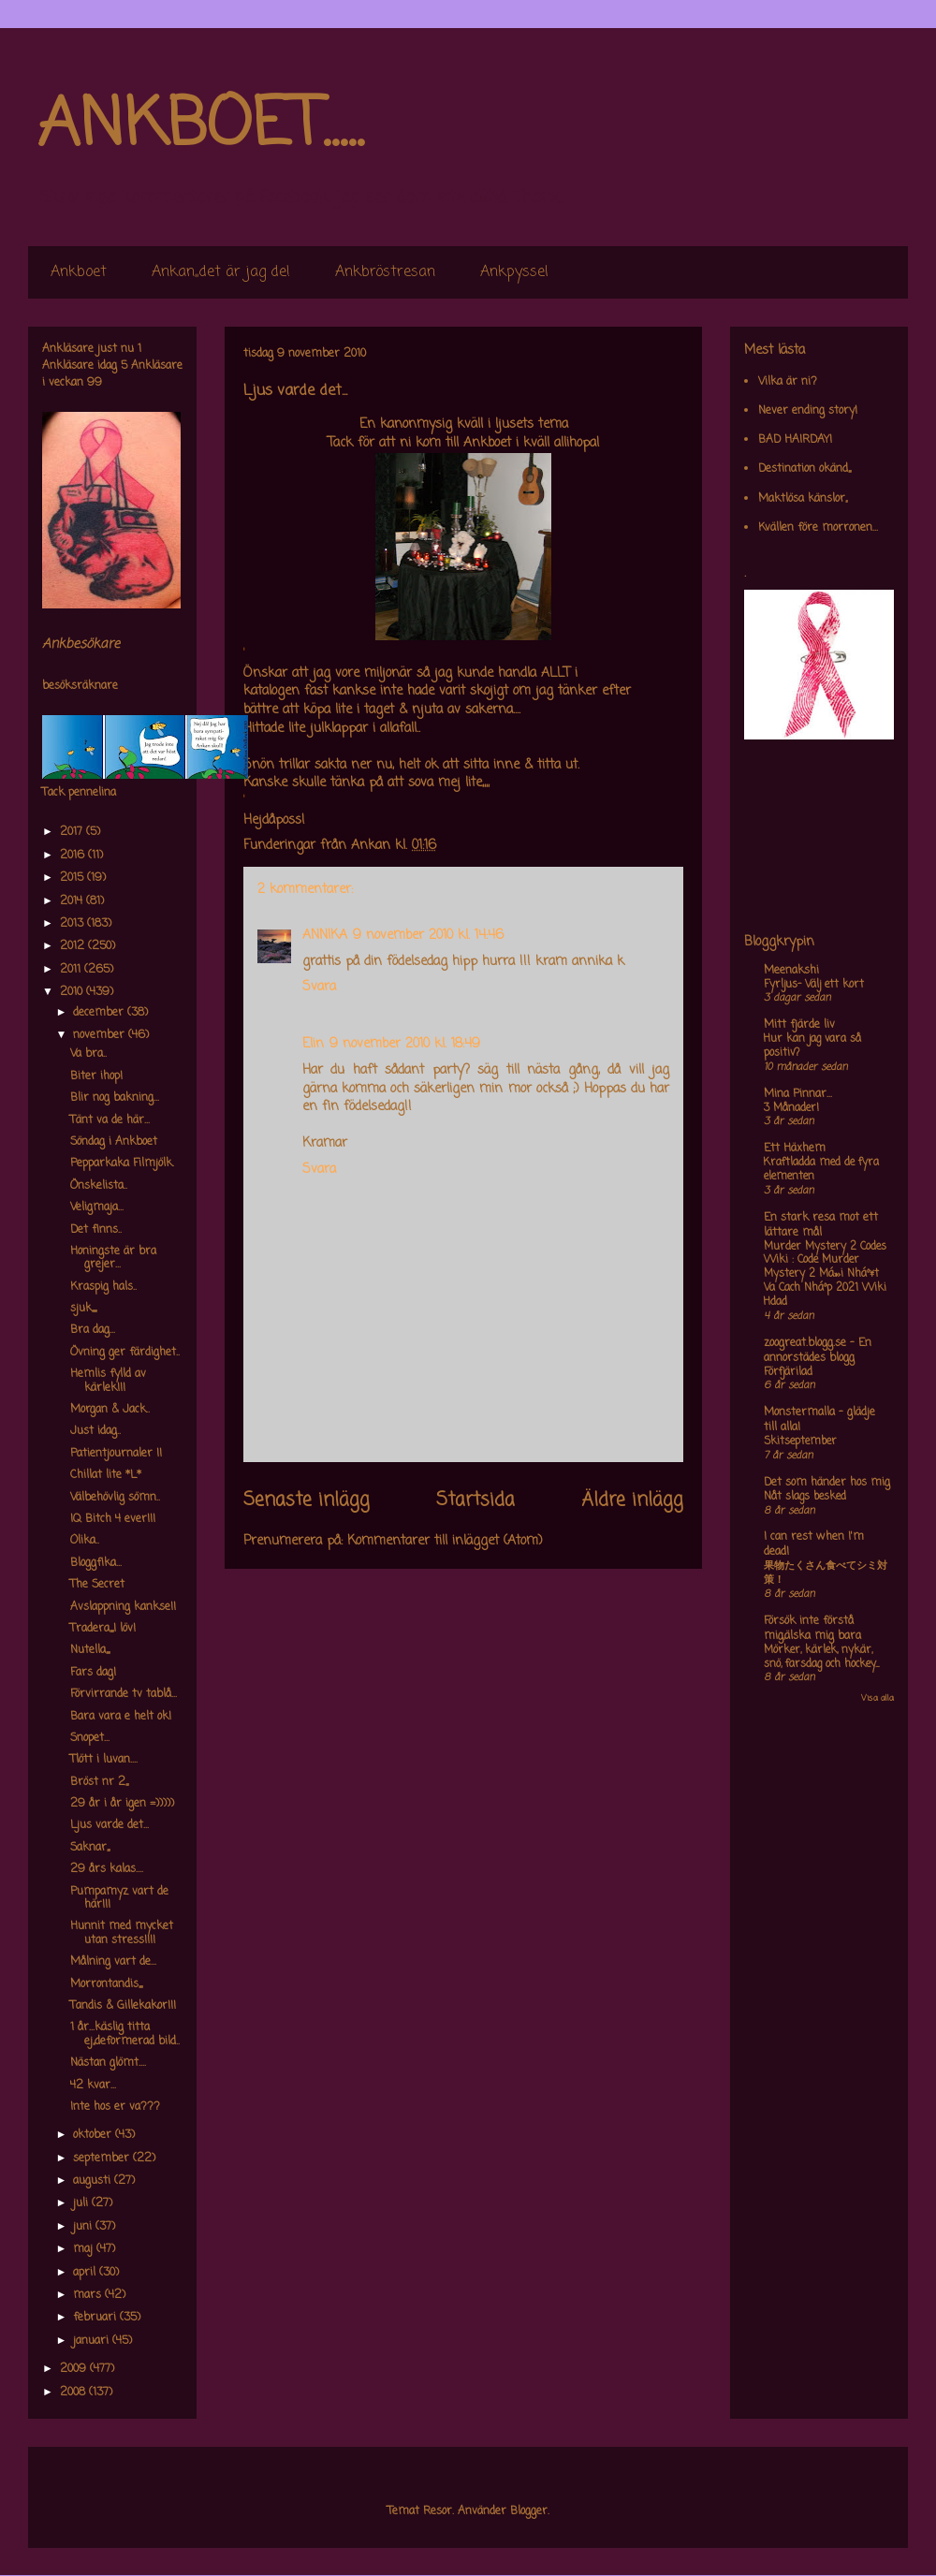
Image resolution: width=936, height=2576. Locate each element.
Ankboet (79, 272)
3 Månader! (791, 1108)
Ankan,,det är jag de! (221, 272)
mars (89, 2295)
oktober (94, 2135)
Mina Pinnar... (798, 1094)
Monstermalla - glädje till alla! (819, 1420)
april (86, 2272)
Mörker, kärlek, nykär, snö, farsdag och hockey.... (821, 1657)
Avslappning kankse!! (123, 1607)
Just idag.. (95, 1431)
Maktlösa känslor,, (802, 498)
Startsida (475, 1500)
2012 (74, 946)
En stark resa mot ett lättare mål (821, 1225)
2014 (73, 901)
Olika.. (84, 1540)
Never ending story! (807, 410)
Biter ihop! (96, 1076)
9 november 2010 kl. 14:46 (428, 935)
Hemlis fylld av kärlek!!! (108, 1381)
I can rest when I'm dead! (814, 1544)
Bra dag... (92, 1330)
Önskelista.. (98, 1186)
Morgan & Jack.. (110, 1409)
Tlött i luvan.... (104, 1759)
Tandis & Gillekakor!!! (123, 2006)
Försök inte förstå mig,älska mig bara (812, 1629)
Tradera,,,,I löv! (103, 1628)
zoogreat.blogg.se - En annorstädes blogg (817, 1351)
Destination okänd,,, (804, 469)
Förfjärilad (788, 1372)
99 (94, 382)
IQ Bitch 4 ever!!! (112, 1519)
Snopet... (90, 1738)
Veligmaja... (97, 1207)
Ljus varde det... (109, 1825)
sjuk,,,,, (83, 1308)
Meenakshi (791, 970)
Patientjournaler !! (116, 1453)
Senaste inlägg (306, 1500)
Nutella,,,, (90, 1650)
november (100, 1035)
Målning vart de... (113, 1962)
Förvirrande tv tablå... (123, 1694)
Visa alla (877, 1698)
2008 (74, 2392)
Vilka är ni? (787, 381)
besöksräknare (80, 686)
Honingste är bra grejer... (113, 1258)
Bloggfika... (96, 1563)
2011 (72, 969)
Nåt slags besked (805, 1496)
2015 (73, 878)
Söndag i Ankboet (113, 1142)
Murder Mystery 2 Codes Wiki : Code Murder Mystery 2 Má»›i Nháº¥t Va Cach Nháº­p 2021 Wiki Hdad (825, 1274)
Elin (313, 1044)
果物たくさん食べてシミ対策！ (825, 1573)
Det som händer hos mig (827, 1482)
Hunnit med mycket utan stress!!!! (121, 1933)
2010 (73, 992)
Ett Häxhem (795, 1148)
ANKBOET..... (200, 126)
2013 (73, 923)
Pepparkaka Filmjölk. (122, 1163)
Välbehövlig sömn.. (115, 1497)
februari (96, 2317)
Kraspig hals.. (103, 1287)
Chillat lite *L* (105, 1475)
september (103, 2158)
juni (84, 2226)
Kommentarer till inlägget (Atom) (445, 1541)
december (100, 1012)
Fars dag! (93, 1672)
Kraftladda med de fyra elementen (821, 1169)
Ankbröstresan (385, 272)
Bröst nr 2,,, (99, 1782)
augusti (93, 2181)
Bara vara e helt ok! (120, 1716)
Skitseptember (800, 1441)
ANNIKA (324, 935)
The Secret (97, 1584)
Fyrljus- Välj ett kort (814, 984)
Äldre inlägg (632, 1500)
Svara (319, 987)
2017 (73, 832)
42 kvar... (93, 2085)
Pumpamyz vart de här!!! (119, 1898)
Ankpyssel (514, 272)
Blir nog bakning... (114, 1098)
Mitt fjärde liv (799, 1025)
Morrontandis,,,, (106, 1984)
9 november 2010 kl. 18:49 (404, 1044)
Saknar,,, (90, 1847)
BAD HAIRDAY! (795, 440)
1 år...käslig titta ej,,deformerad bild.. (125, 2034)
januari (92, 2341)
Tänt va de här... (110, 1120)
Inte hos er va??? (115, 2107)
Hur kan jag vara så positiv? (812, 1046)
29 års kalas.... (106, 1869)
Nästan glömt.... (108, 2063)
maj (84, 2249)
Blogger (529, 2511)
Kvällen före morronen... (818, 528)
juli (82, 2203)
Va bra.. (88, 1054)
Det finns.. (96, 1230)
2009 (75, 2369)
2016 (74, 855)
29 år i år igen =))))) (122, 1803)
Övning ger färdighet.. (125, 1352)
